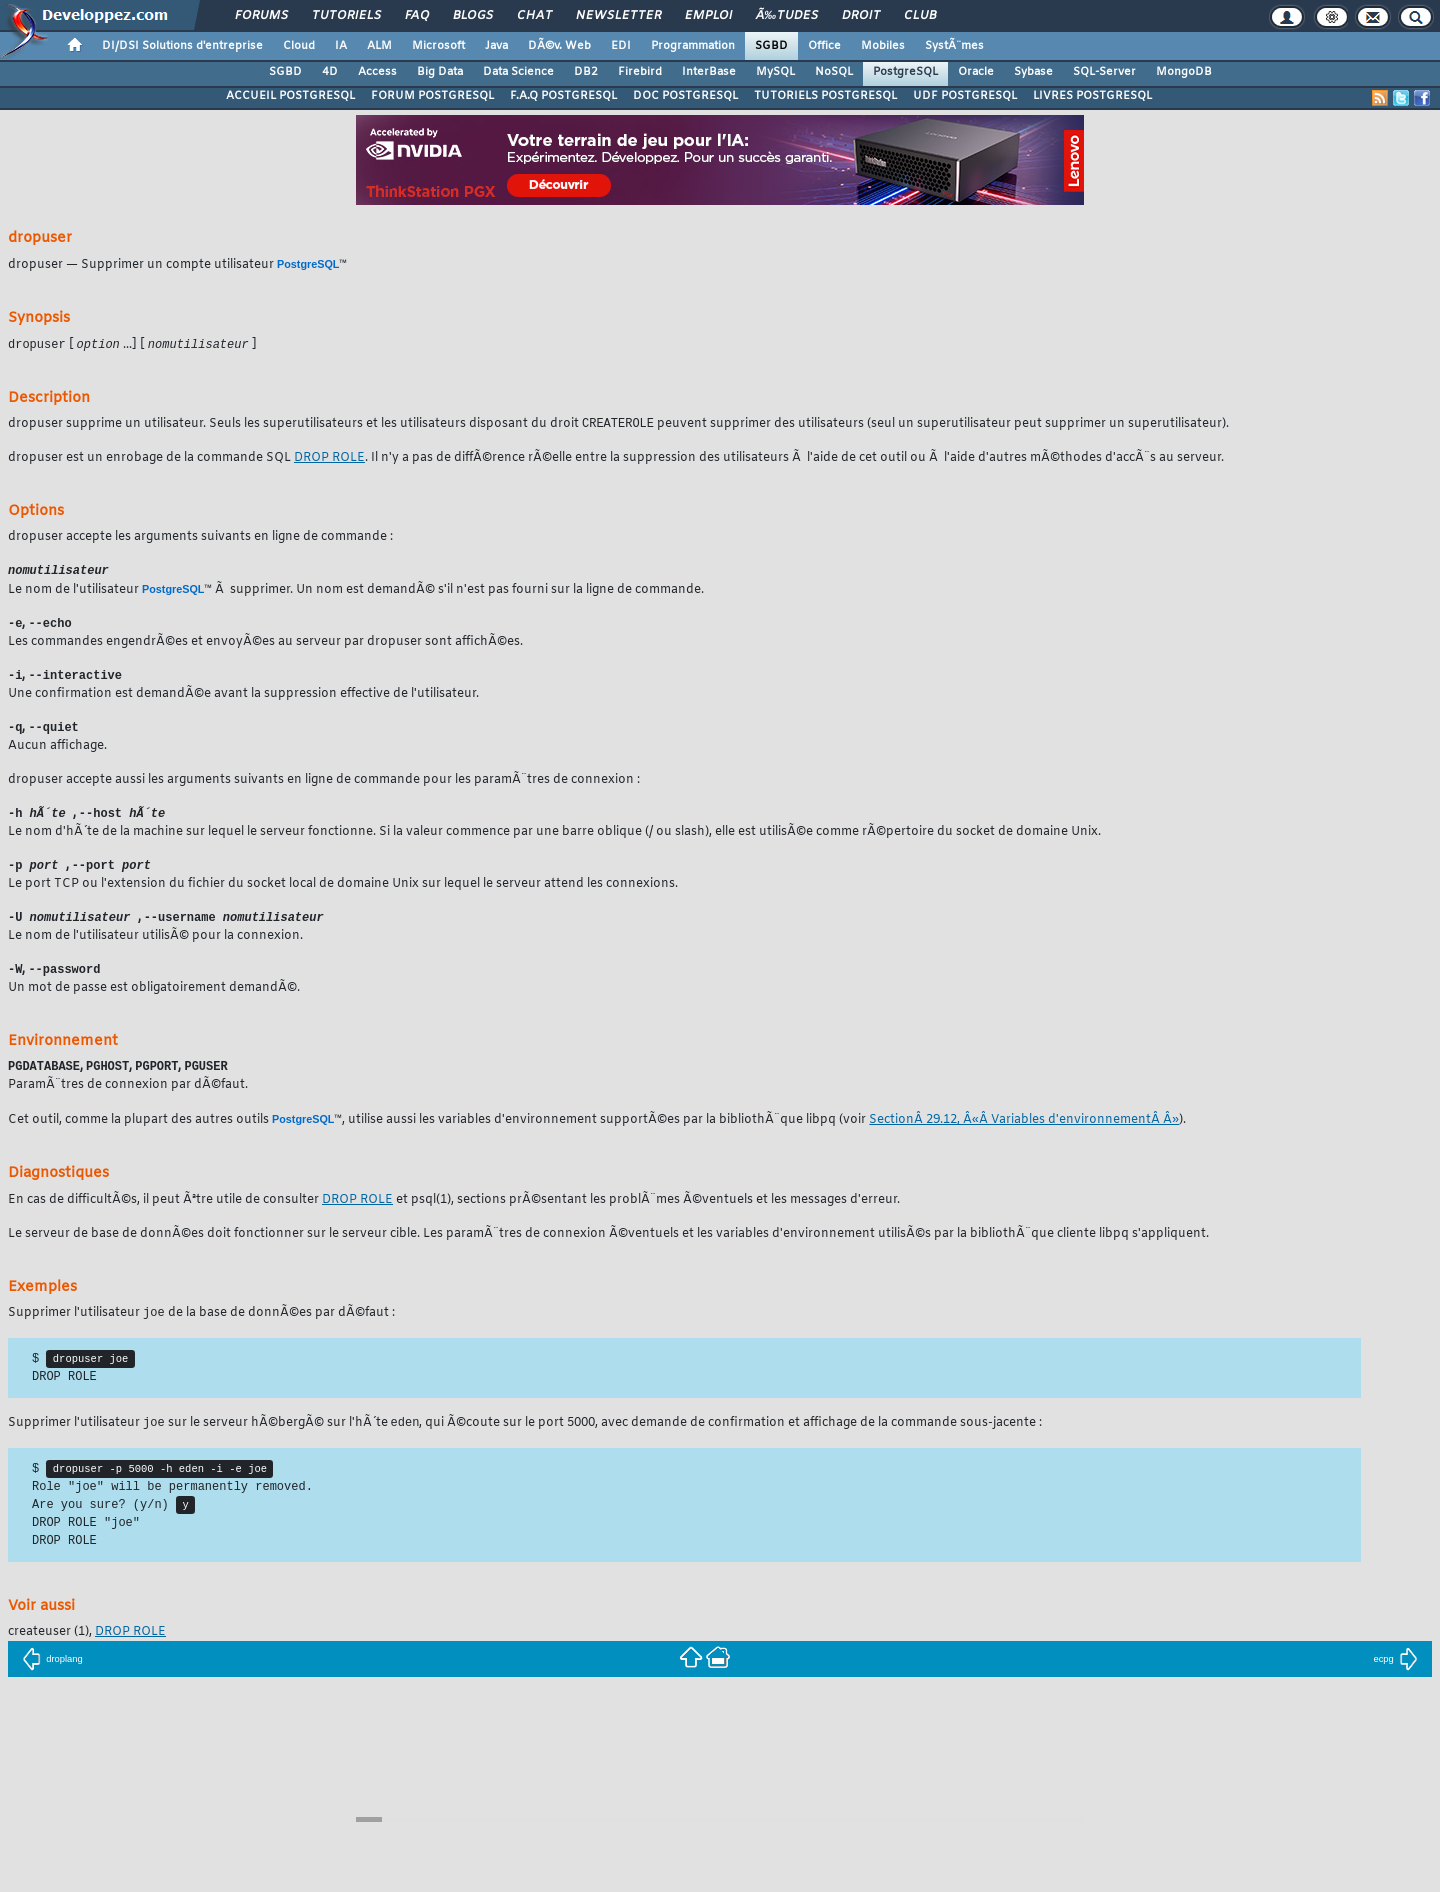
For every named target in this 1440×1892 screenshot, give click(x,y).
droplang (52, 1679)
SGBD (771, 46)
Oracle (976, 72)
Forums (261, 16)
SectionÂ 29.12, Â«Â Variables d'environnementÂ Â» (1024, 1131)
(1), (51, 1652)
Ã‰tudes (787, 16)
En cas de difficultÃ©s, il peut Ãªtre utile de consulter (165, 1211)
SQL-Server (1104, 72)
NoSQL (834, 72)
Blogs (473, 16)
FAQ (417, 16)
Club (920, 16)
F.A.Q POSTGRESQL (563, 96)
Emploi (708, 16)
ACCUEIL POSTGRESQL (290, 96)
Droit (861, 16)
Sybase (1033, 72)
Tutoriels (346, 16)
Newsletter (618, 16)
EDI (621, 46)
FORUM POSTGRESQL (432, 96)
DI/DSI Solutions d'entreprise (182, 46)
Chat (534, 16)
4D (330, 72)
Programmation (693, 46)
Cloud (299, 46)
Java (496, 46)
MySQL (775, 72)
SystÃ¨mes (954, 46)
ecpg (1395, 1679)
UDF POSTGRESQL (965, 96)
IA (341, 46)
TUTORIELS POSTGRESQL (825, 96)
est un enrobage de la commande (151, 460)
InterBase (709, 72)
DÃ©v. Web (559, 46)
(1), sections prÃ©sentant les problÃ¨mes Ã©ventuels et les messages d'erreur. (655, 1211)
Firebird (640, 72)
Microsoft (438, 46)
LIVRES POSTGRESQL (1092, 96)
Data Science (518, 72)
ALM (379, 46)
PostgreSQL (905, 72)
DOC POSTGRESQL (685, 96)
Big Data (440, 72)
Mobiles (883, 46)
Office (824, 46)
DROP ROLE (329, 460)
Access (377, 72)
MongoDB (1184, 72)
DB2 (586, 72)
